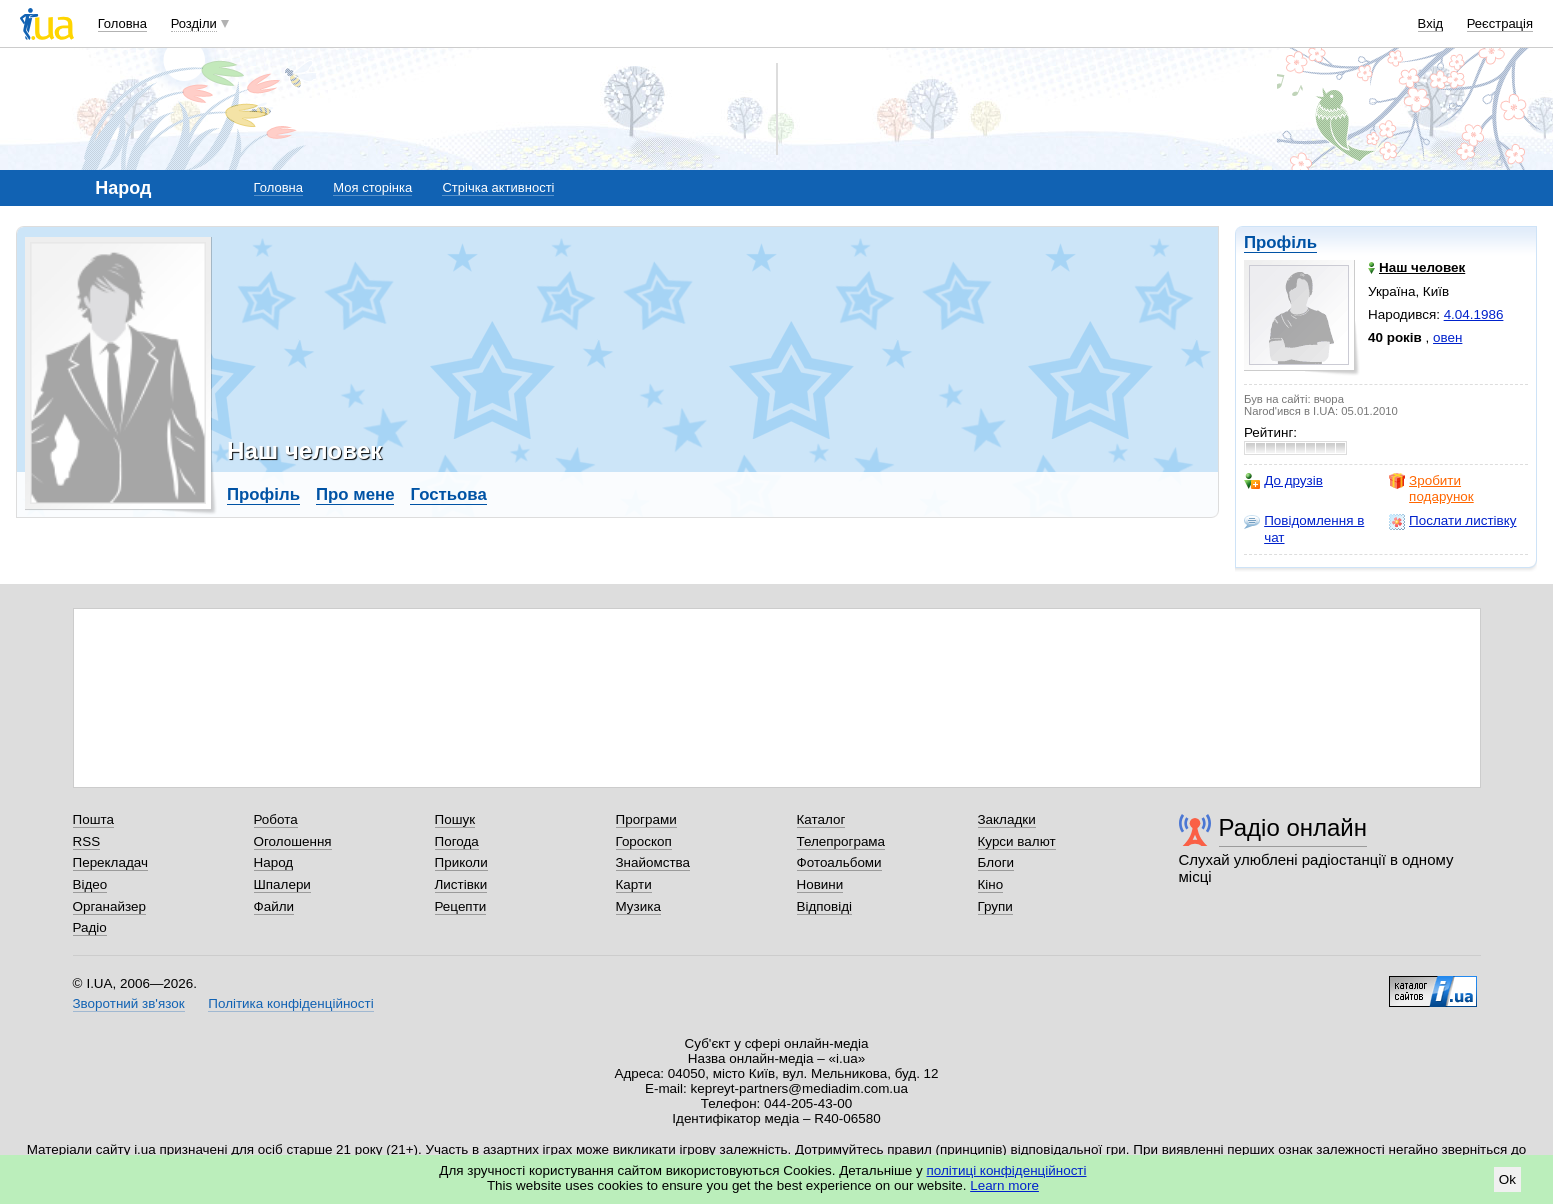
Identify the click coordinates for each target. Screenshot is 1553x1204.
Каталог (821, 819)
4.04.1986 (1474, 314)
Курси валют (1017, 841)
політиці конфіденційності (1007, 1170)
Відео (90, 884)
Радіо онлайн (1293, 827)
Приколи (461, 862)
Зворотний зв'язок (129, 1003)
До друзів (1283, 481)
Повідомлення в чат (1304, 528)
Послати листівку (1452, 521)
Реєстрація (1500, 23)
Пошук (455, 819)
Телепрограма (841, 841)
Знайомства (653, 862)
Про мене (355, 494)
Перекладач (110, 862)
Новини (820, 884)
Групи (995, 906)
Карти (634, 884)
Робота (276, 819)
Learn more (1004, 1185)
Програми (646, 819)
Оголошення (293, 841)
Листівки (461, 884)
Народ (274, 862)
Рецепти (461, 906)
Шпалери (282, 884)
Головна (122, 23)
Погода (457, 841)
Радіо (90, 927)
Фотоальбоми (839, 862)
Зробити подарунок (1431, 488)
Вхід (1431, 23)
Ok (1507, 1179)
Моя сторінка (372, 187)
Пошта (93, 819)
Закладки (1007, 819)
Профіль (1280, 242)
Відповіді (825, 906)
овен (1447, 337)
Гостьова (448, 494)
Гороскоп (644, 841)
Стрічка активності (498, 187)
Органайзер (109, 906)
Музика (638, 906)
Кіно (991, 884)
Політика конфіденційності (290, 1003)
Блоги (996, 862)
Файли (274, 906)
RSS (87, 841)
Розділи (194, 23)
